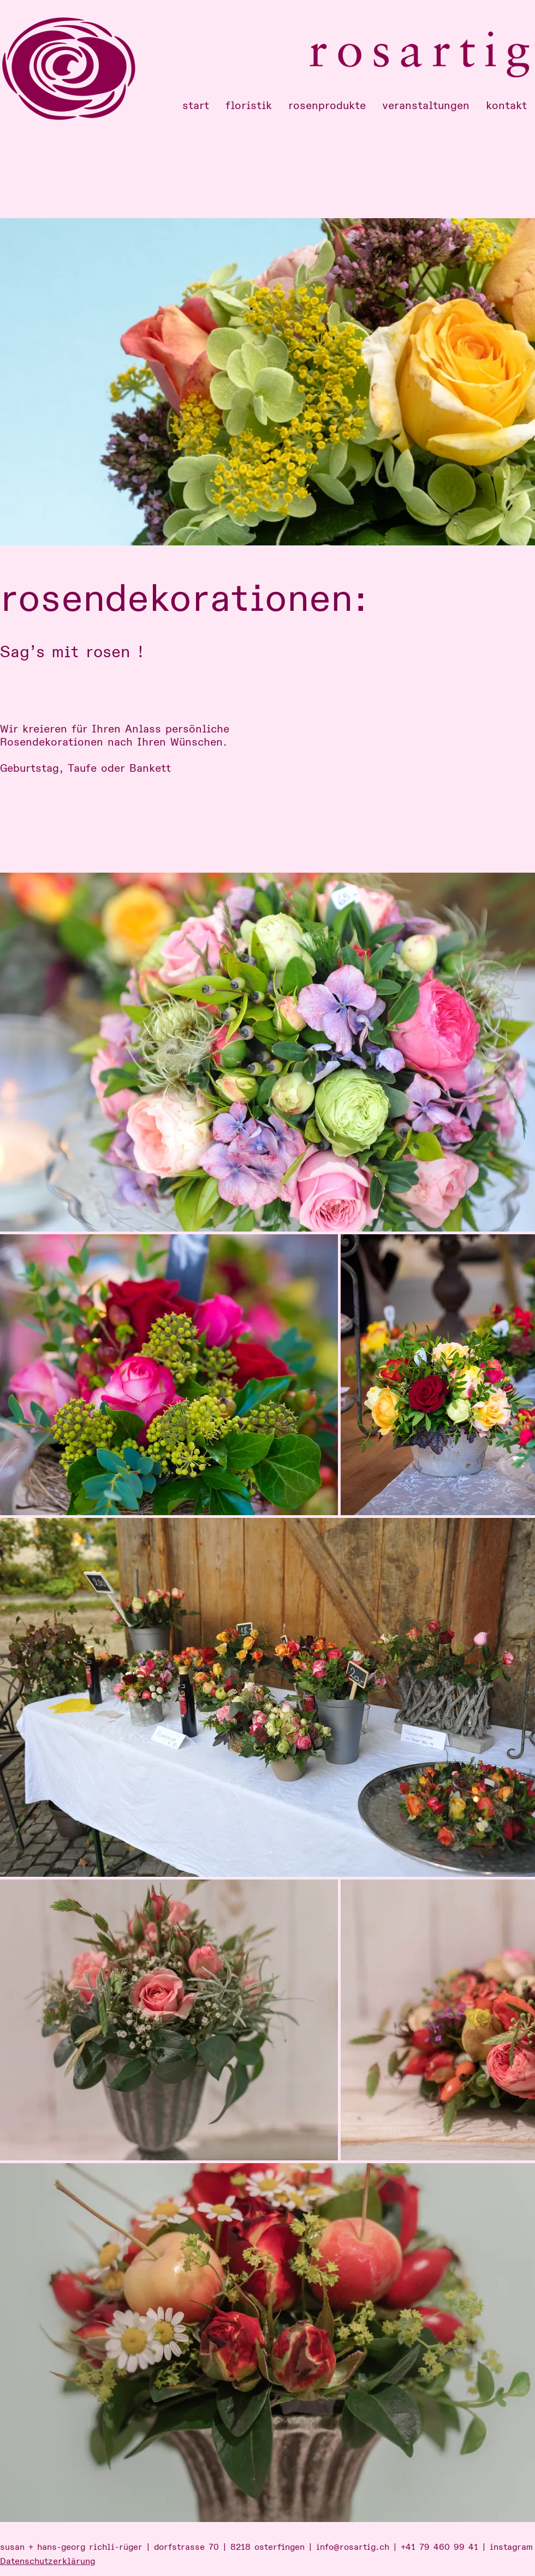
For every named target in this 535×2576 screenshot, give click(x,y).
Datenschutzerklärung (47, 2561)
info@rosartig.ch (352, 2547)
